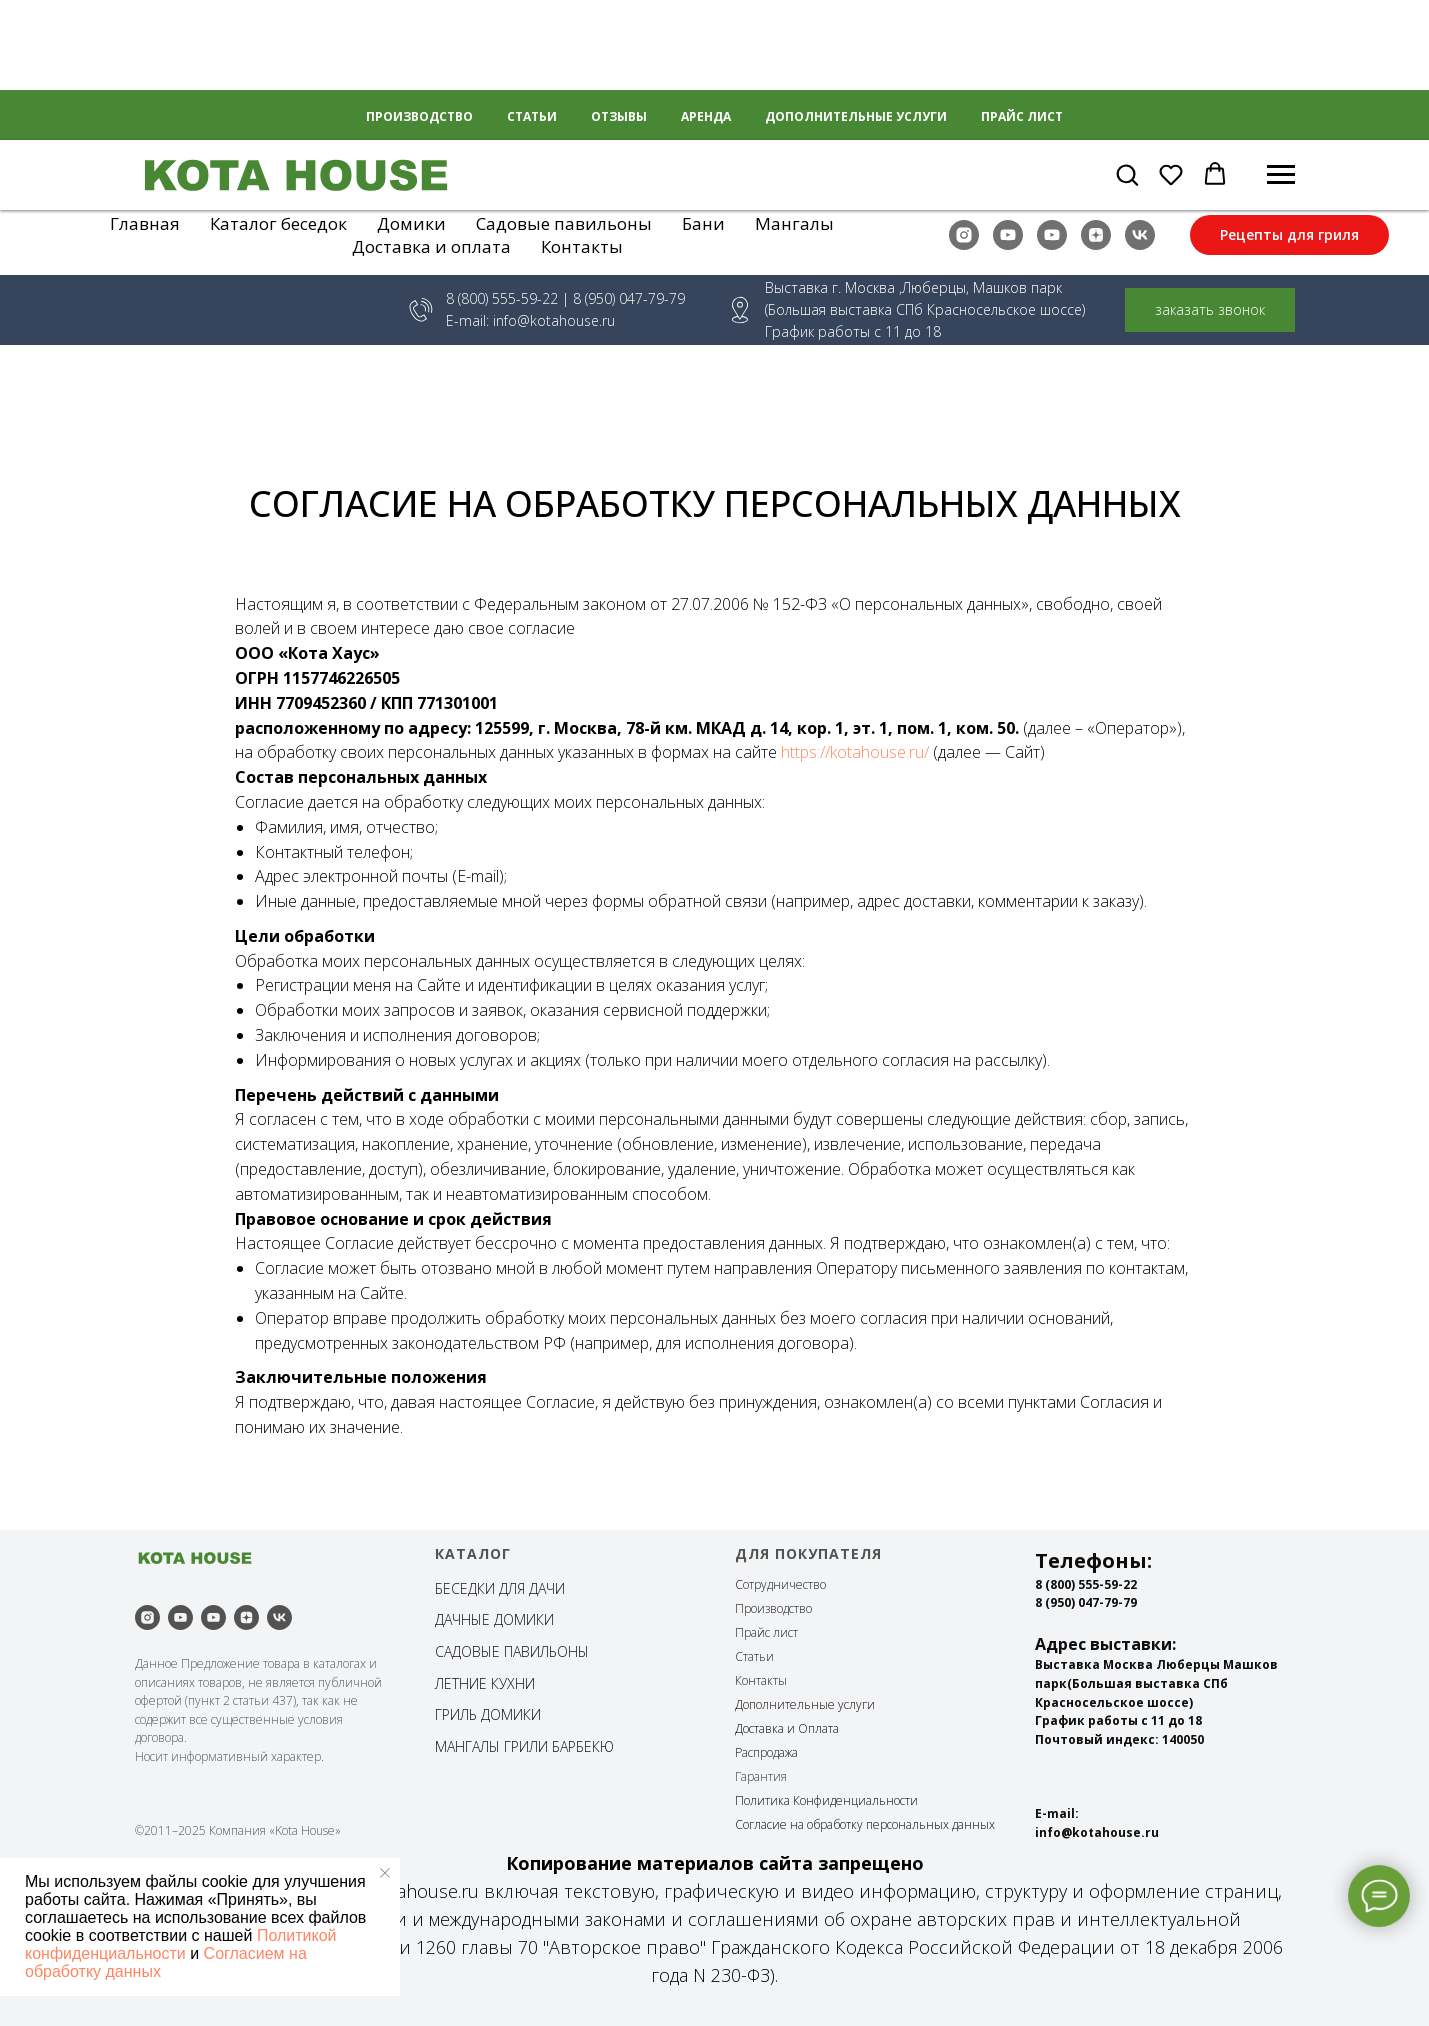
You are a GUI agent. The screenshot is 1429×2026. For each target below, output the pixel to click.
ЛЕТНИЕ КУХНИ (485, 1683)
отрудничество (784, 1584)
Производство (773, 1608)
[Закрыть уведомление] (385, 1873)
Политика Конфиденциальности (826, 1800)
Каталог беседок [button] (278, 223)
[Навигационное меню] (1281, 175)
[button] (1127, 174)
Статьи (532, 116)
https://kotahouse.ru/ (855, 752)
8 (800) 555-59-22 (502, 298)
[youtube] (1008, 235)
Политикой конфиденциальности (180, 1944)
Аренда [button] (706, 116)
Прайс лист (1022, 116)
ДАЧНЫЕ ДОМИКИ (494, 1619)
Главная (145, 223)
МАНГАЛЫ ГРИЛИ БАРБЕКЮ (524, 1746)
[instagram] (964, 235)
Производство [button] (419, 116)
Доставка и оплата (431, 246)
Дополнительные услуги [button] (856, 116)
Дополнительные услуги (805, 1704)
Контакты (582, 246)
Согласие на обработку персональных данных (865, 1824)
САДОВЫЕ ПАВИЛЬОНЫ (512, 1651)
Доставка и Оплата (787, 1728)
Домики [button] (411, 223)
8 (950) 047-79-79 (1086, 1602)
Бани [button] (703, 223)
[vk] (1140, 235)
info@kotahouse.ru (554, 320)
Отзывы (619, 116)
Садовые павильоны (564, 223)
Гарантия (761, 1776)
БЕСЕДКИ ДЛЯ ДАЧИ (500, 1588)
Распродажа (766, 1752)
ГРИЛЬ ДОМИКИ (488, 1714)
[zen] (1096, 235)
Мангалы (794, 223)
